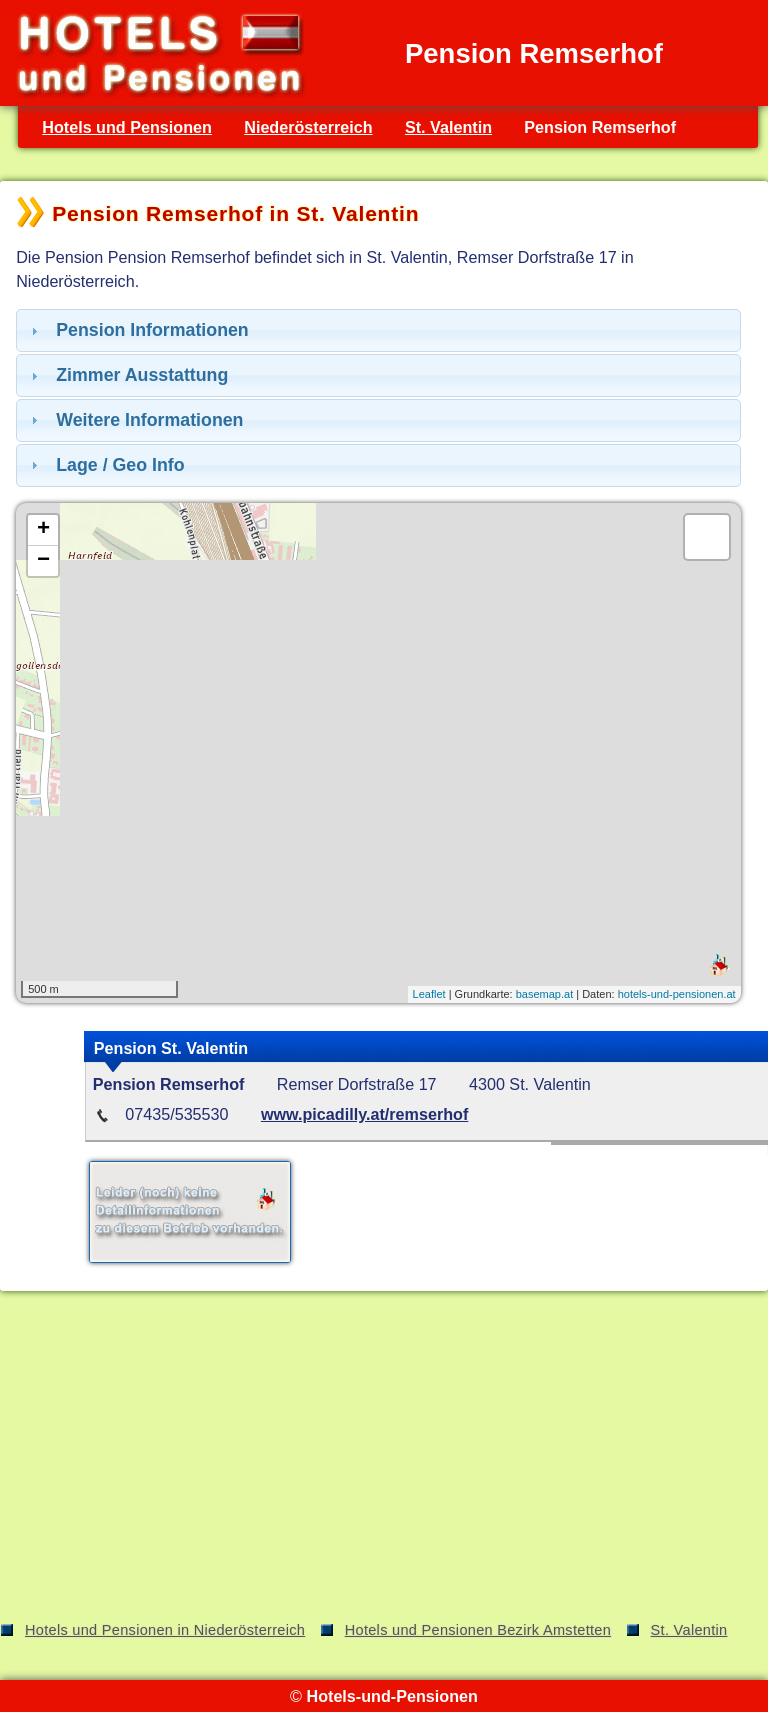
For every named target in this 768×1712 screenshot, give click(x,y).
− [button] (43, 561)
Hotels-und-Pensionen (391, 1696)
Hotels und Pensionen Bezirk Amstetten (478, 1630)
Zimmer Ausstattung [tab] (127, 375)
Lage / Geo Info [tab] (105, 465)
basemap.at (544, 994)
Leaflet (429, 994)
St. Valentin (448, 127)
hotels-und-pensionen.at (677, 994)
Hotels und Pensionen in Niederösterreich (165, 1630)
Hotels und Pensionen (127, 127)
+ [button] (43, 530)
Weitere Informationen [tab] (134, 420)
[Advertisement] (384, 1460)
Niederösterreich (308, 127)
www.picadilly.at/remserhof (364, 1114)
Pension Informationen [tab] (137, 330)
